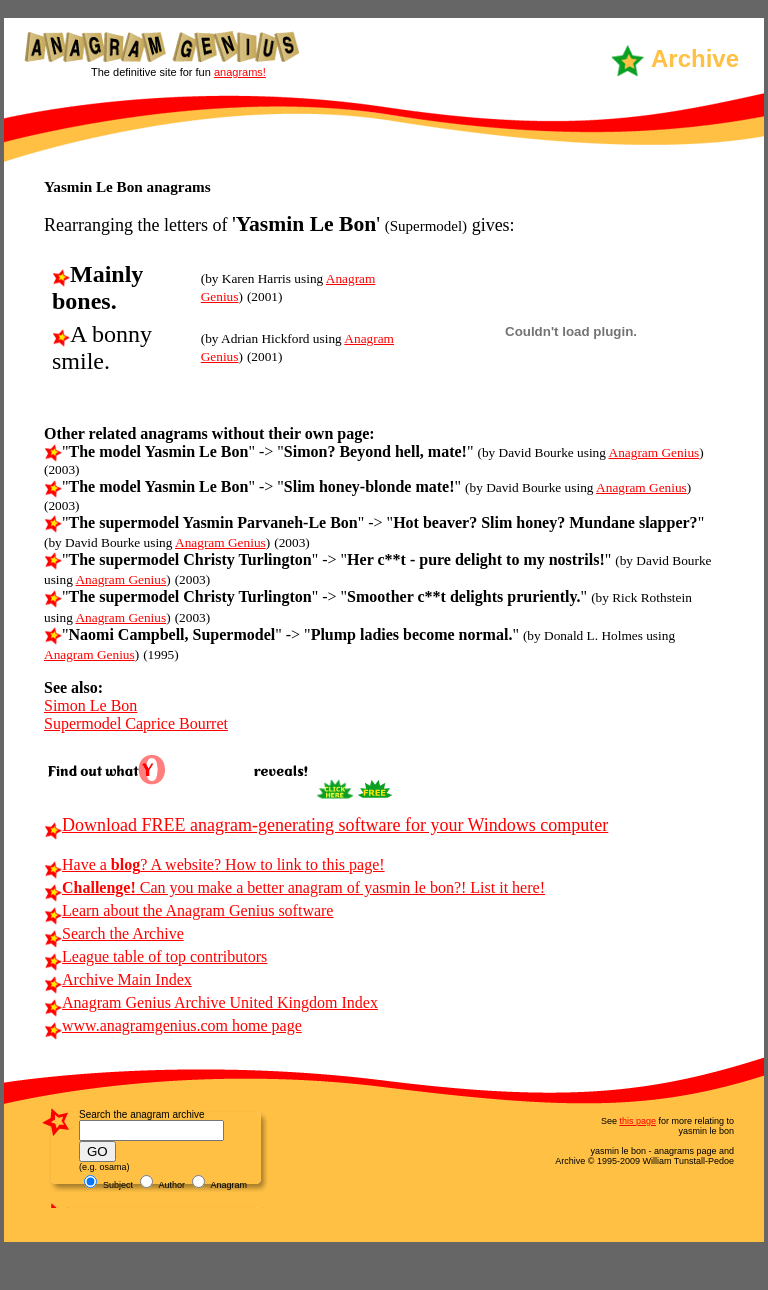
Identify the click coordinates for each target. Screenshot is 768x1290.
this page (637, 1121)
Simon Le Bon (90, 705)
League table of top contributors (155, 956)
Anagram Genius (654, 452)
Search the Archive (114, 933)
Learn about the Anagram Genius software (188, 910)
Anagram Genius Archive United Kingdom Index (211, 1002)
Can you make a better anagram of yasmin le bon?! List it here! (294, 887)
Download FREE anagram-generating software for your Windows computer (326, 825)
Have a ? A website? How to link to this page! (214, 864)
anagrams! (240, 72)
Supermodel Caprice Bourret (136, 723)
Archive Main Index (118, 979)
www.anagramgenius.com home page (173, 1025)
